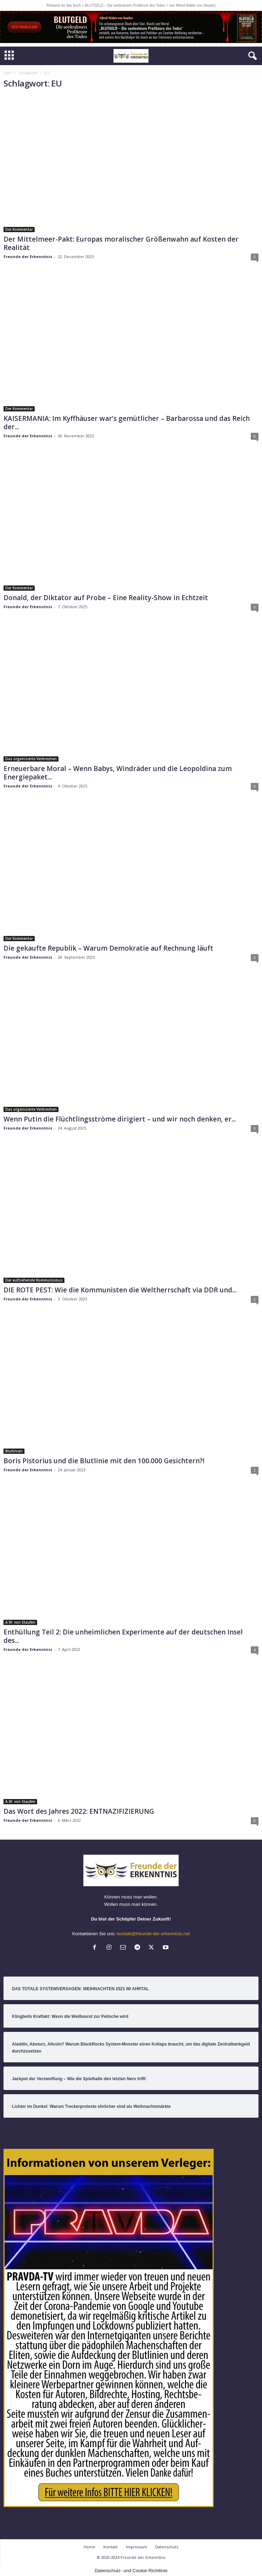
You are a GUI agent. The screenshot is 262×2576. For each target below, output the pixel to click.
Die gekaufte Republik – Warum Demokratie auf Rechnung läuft (108, 948)
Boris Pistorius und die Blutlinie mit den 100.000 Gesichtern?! (104, 1460)
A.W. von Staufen (20, 1622)
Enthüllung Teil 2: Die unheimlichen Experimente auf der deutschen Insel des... (123, 1636)
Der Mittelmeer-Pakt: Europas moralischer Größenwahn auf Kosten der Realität (121, 243)
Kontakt (110, 2546)
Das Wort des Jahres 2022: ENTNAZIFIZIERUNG (79, 1811)
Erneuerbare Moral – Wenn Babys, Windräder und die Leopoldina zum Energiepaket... (118, 773)
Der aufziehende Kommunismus (34, 1280)
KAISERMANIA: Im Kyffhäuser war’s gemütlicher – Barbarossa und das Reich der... (127, 422)
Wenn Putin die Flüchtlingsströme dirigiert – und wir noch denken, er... (120, 1119)
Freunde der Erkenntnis (28, 256)
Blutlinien (14, 1451)
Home (89, 2546)
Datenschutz (167, 2546)
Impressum (136, 2546)
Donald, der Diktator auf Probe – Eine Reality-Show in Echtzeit (106, 597)
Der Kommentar (19, 229)
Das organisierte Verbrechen (31, 758)
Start (8, 72)
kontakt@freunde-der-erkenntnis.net (153, 1933)
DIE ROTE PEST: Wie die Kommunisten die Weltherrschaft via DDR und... (120, 1289)
